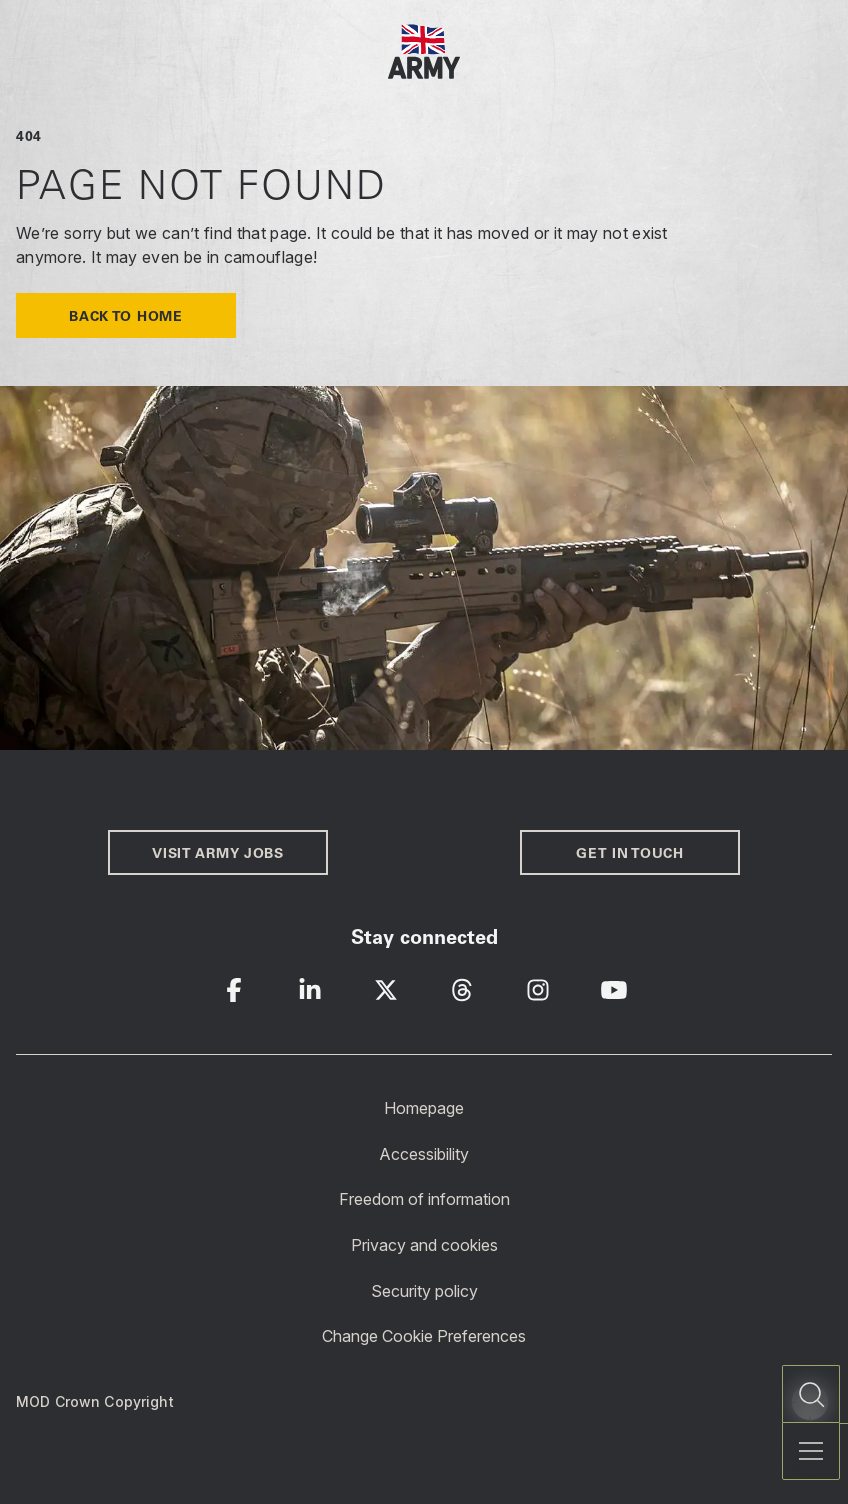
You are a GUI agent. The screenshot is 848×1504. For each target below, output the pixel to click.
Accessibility (424, 1153)
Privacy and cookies (424, 1245)
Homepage (424, 1108)
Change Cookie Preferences (424, 1336)
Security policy (424, 1290)
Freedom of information (424, 1199)
